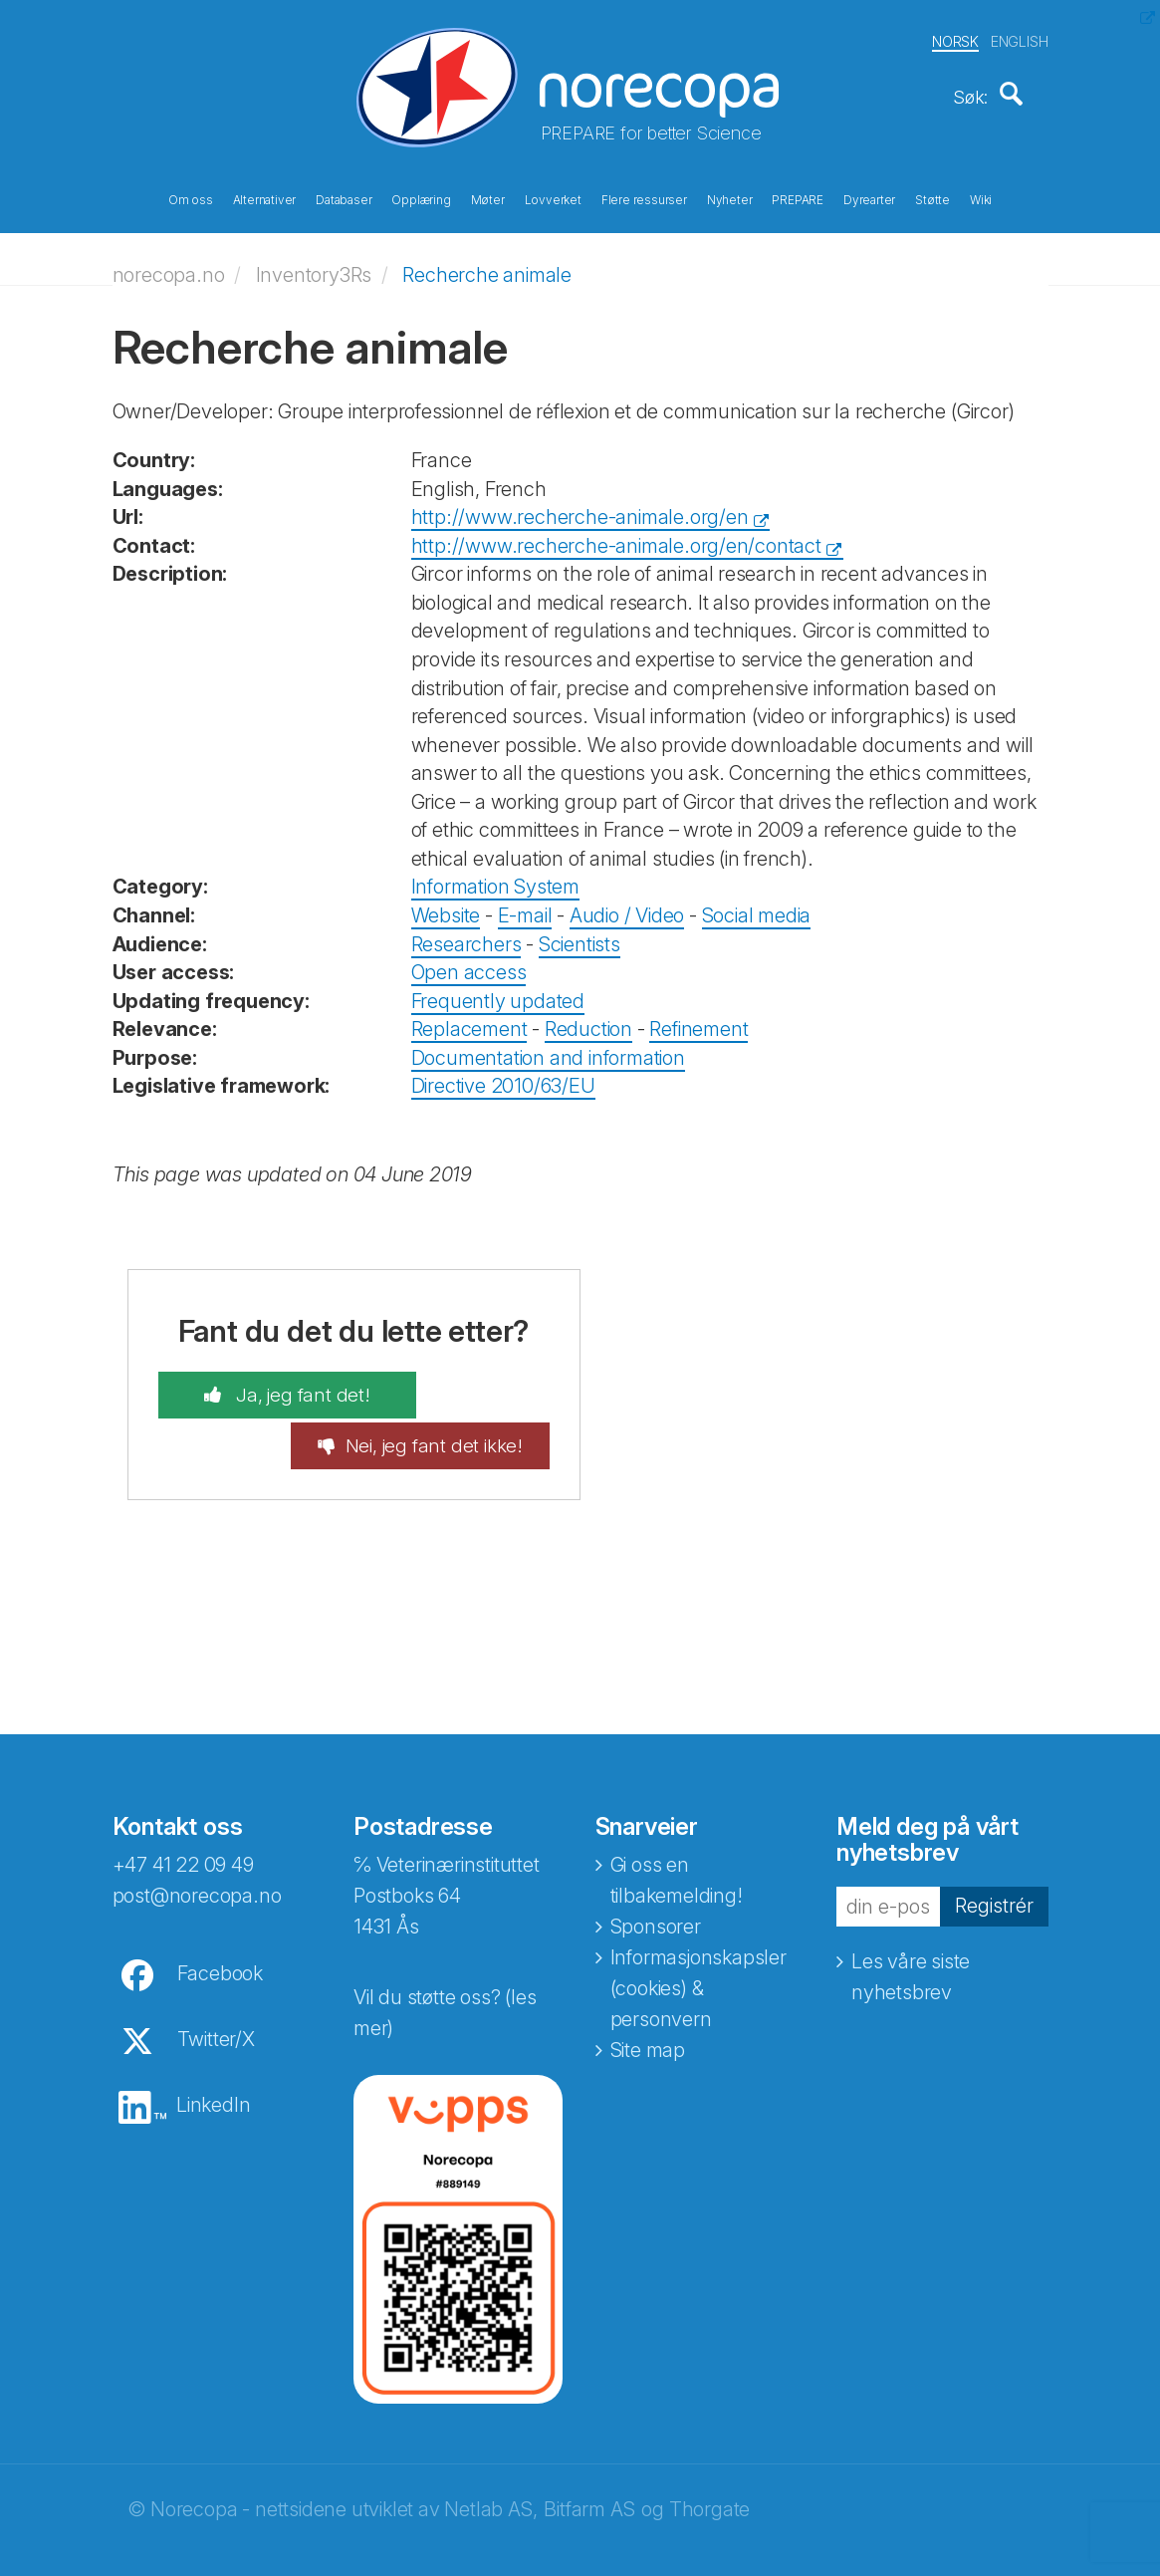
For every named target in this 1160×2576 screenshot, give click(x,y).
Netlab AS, (490, 2479)
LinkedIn (213, 2075)
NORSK (955, 38)
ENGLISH (1019, 38)
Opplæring (420, 197)
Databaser (343, 197)
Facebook (220, 1943)
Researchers (466, 933)
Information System (495, 877)
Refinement (698, 1019)
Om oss (190, 197)
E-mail (525, 905)
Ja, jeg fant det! (266, 1386)
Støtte (932, 197)
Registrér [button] (994, 1875)
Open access (469, 962)
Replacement (469, 1019)
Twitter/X (216, 2009)
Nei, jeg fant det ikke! (470, 1400)
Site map (647, 2020)
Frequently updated (497, 990)
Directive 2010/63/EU (503, 1076)
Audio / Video (627, 905)
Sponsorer (655, 1897)
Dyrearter (869, 197)
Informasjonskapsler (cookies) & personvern (698, 1958)
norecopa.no (169, 264)
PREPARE (797, 197)
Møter (488, 197)
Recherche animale (487, 264)
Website (446, 905)
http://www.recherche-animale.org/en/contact (616, 535)
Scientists (579, 933)
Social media (757, 905)
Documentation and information (548, 1047)
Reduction (588, 1019)
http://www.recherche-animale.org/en (580, 507)
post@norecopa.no (197, 1866)
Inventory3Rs (314, 264)
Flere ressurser (644, 197)
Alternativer (265, 197)
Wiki (981, 197)
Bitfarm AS (589, 2479)
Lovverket (553, 197)
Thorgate (709, 2479)
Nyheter (730, 197)
